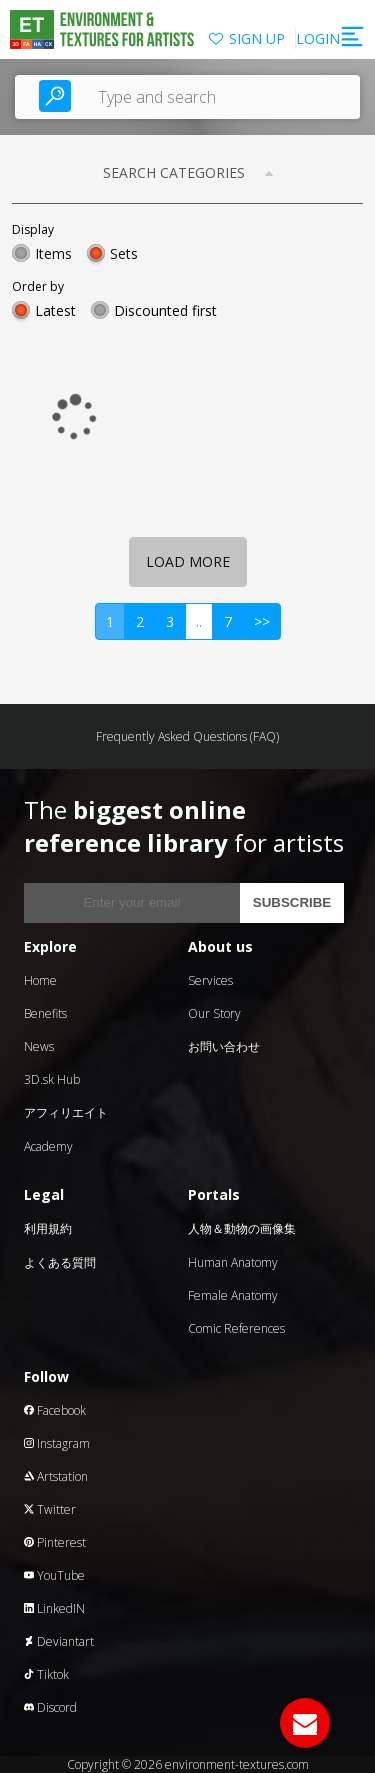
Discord (50, 1707)
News (39, 1046)
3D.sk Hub (52, 1079)
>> (262, 621)
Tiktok (46, 1674)
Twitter (50, 1509)
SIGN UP (257, 38)
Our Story (214, 1013)
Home (40, 980)
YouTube (54, 1575)
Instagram (57, 1443)
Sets (124, 253)
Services (210, 980)
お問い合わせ (224, 1046)
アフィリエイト (66, 1112)
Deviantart (59, 1641)
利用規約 (48, 1228)
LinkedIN (54, 1608)
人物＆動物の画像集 (242, 1228)
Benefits (45, 1013)
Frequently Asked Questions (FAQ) (187, 736)
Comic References (236, 1328)
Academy (48, 1146)
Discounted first (165, 310)
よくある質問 (60, 1262)
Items (53, 253)
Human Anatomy (233, 1262)
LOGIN (318, 38)
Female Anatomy (233, 1295)
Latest (55, 310)
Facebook (55, 1410)
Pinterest (55, 1542)
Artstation (56, 1476)
